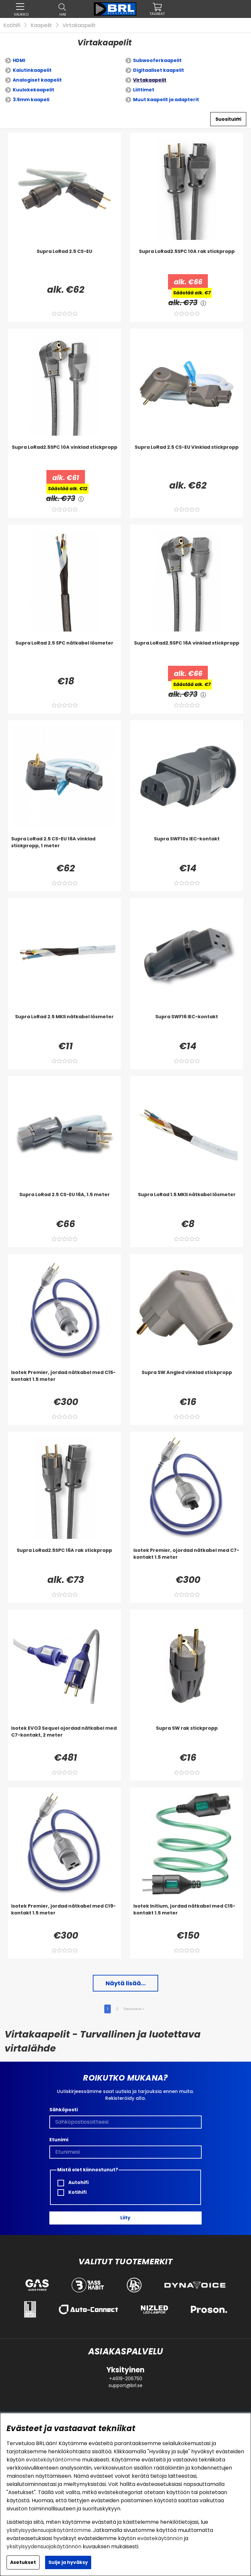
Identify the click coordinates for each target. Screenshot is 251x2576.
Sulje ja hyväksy (68, 2562)
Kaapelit (41, 25)
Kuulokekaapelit (33, 89)
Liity (125, 2217)
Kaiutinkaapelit (32, 70)
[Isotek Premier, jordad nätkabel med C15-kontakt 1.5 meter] (64, 1382)
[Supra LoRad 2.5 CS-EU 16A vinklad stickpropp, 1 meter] (64, 848)
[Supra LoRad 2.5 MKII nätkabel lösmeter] (64, 1026)
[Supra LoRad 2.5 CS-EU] (64, 261)
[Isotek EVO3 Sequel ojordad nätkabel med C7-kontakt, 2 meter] (64, 1738)
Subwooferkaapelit (157, 60)
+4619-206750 (125, 2378)
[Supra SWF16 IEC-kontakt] (186, 1026)
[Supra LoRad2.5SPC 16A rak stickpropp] (64, 1560)
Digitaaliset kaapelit (158, 70)
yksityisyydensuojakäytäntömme (49, 2530)
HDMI (19, 60)
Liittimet (143, 89)
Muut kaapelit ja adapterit (166, 99)
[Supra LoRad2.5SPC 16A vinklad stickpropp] (186, 653)
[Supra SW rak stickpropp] (186, 1738)
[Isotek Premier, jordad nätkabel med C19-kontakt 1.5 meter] (64, 1916)
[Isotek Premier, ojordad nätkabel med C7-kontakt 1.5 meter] (186, 1560)
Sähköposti (63, 2109)
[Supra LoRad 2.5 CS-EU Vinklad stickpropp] (186, 457)
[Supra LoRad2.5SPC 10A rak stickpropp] (186, 261)
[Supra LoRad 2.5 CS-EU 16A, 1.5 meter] (64, 1204)
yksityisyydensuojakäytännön (44, 2546)
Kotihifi (11, 25)
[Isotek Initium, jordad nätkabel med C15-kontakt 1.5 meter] (186, 1916)
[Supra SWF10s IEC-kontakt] (186, 848)
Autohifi (73, 2182)
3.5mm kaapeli (31, 99)
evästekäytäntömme (53, 2459)
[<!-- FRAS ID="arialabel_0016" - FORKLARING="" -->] (203, 302)
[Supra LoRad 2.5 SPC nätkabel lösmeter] (64, 653)
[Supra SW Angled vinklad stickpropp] (186, 1382)
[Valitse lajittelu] (228, 119)
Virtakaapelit (79, 25)
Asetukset (23, 2562)
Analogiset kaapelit (37, 80)
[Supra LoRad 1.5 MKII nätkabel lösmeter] (186, 1204)
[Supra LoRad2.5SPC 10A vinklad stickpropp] (64, 457)
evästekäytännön (160, 2538)
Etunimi (58, 2139)
